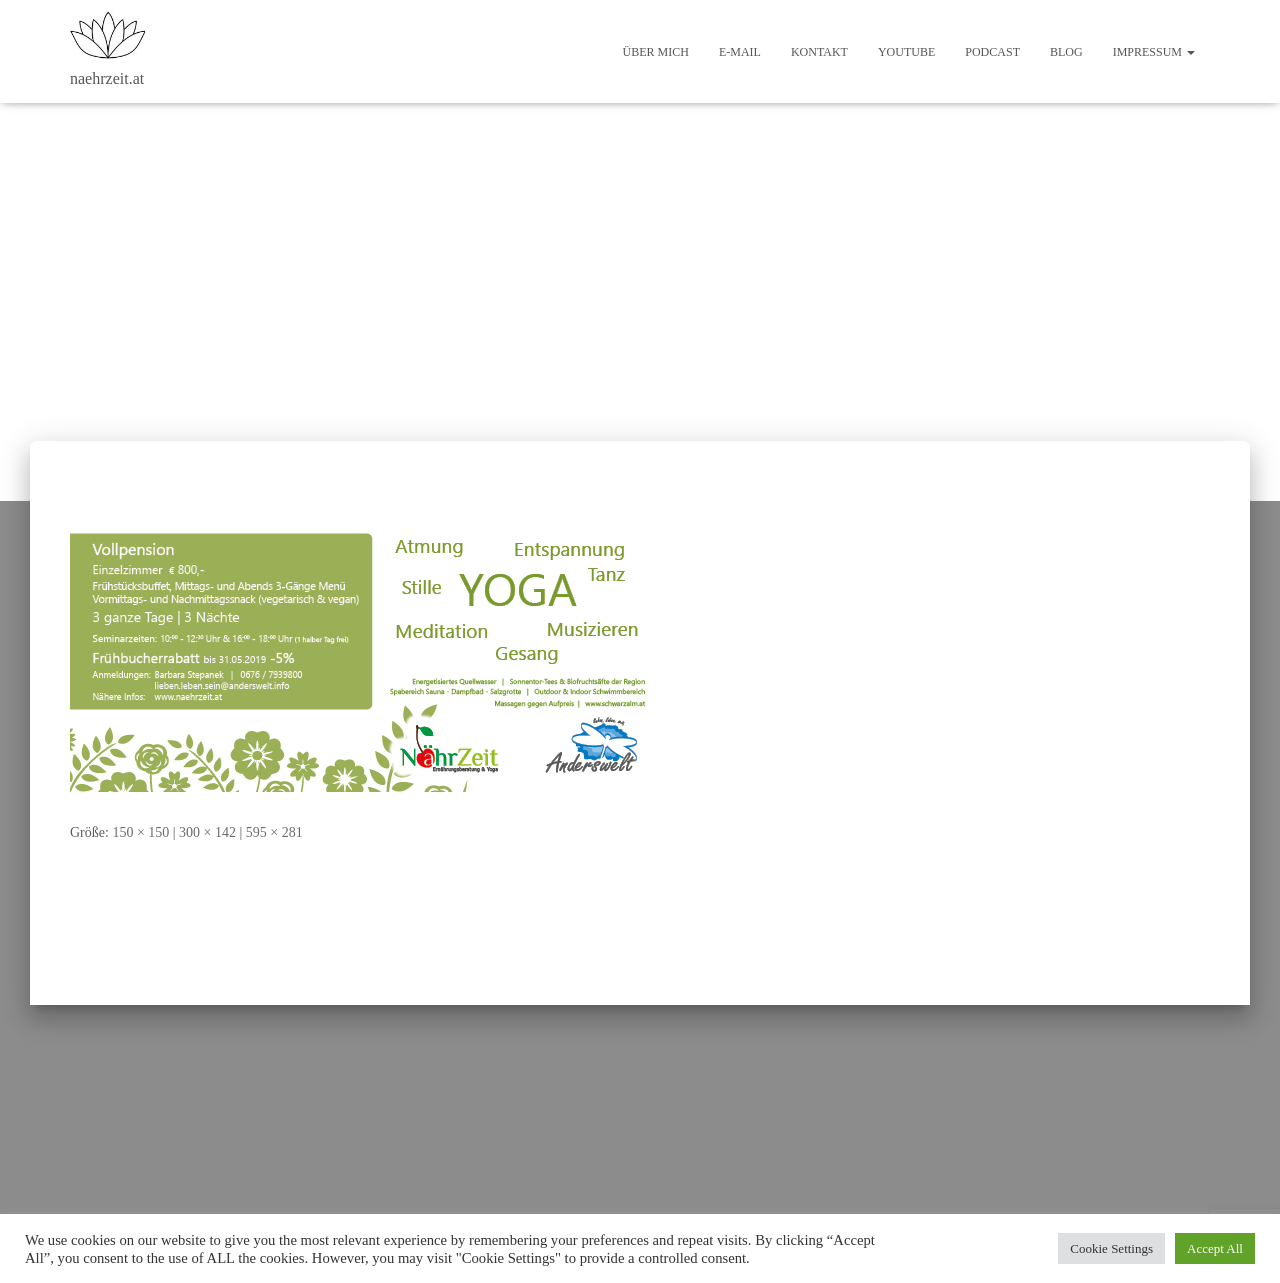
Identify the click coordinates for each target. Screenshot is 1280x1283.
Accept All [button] (1215, 1248)
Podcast (992, 52)
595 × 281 (274, 832)
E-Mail (740, 52)
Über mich (656, 52)
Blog (1066, 52)
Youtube (906, 52)
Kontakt (819, 52)
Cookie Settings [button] (1111, 1248)
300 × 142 (207, 832)
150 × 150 (140, 832)
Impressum (1154, 52)
